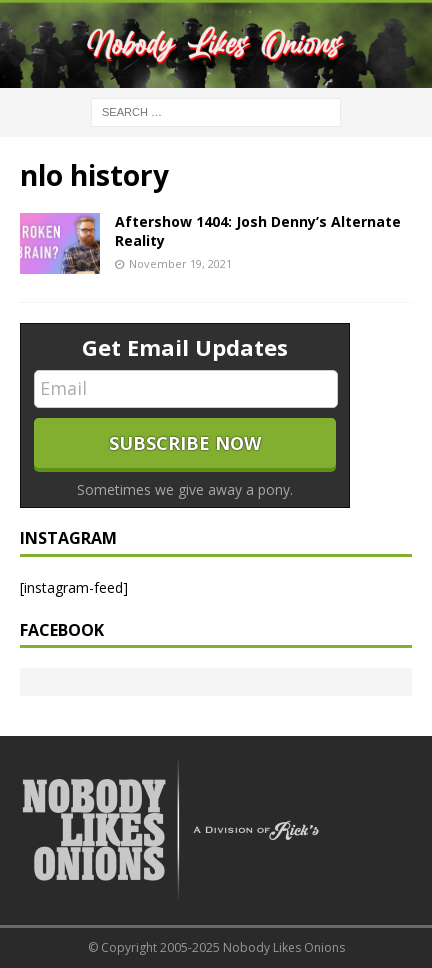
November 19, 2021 (180, 263)
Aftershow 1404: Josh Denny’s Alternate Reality (258, 230)
